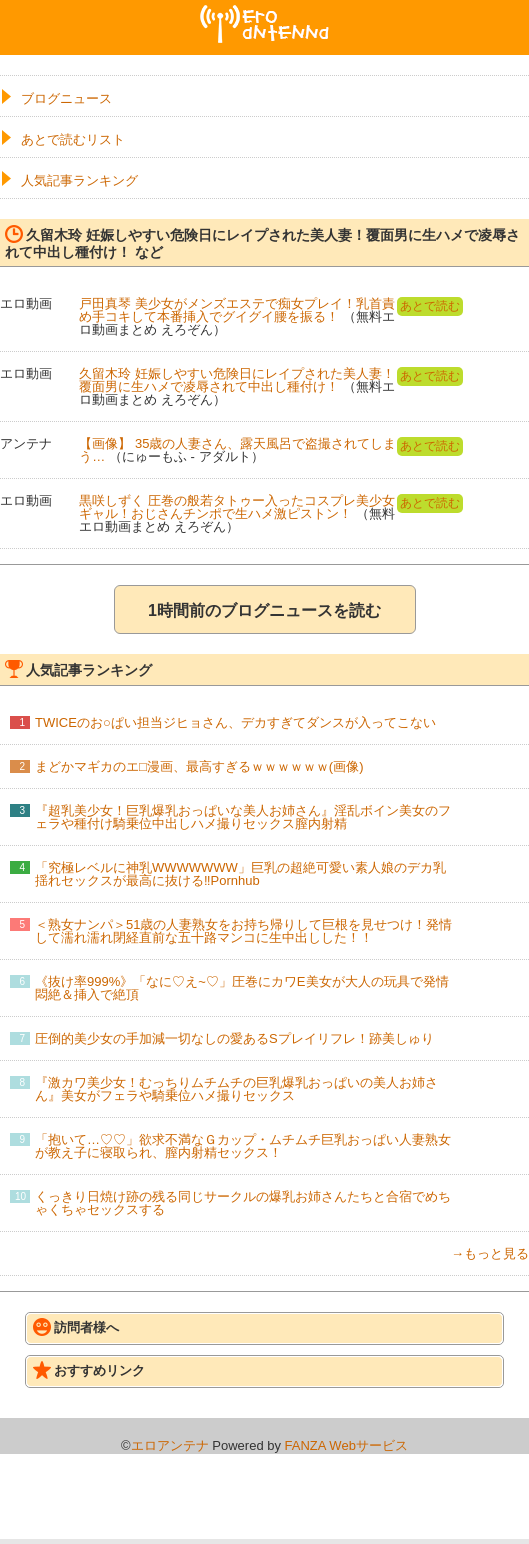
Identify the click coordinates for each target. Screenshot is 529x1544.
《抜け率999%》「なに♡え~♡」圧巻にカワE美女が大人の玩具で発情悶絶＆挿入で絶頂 (242, 988)
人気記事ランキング (79, 180)
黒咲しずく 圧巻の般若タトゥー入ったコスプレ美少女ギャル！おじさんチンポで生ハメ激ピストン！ (237, 507)
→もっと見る (490, 1253)
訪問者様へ (76, 1327)
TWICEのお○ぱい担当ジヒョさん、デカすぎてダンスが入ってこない (235, 722)
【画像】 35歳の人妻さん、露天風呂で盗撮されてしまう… (237, 450)
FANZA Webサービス (346, 1445)
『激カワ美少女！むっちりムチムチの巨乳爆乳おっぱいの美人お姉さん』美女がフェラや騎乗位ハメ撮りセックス (236, 1089)
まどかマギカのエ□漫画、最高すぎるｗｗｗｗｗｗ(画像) (199, 766)
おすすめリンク (89, 1370)
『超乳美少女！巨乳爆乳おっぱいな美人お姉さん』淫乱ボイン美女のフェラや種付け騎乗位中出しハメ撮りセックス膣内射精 (243, 817)
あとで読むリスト (73, 139)
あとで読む (430, 306)
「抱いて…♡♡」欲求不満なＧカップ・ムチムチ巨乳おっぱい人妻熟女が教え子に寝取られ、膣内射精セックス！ (243, 1146)
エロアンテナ (265, 13)
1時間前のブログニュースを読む (264, 610)
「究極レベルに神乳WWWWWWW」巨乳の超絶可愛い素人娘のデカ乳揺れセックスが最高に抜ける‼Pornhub (240, 874)
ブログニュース (66, 98)
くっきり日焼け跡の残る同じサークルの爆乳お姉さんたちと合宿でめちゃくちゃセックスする (243, 1203)
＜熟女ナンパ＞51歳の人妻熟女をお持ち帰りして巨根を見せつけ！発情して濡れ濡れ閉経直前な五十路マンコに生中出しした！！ (243, 931)
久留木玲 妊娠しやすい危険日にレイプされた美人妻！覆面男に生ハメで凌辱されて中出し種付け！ (237, 380)
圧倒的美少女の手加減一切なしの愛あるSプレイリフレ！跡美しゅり (234, 1038)
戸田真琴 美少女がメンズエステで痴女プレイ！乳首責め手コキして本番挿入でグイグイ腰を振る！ (237, 310)
